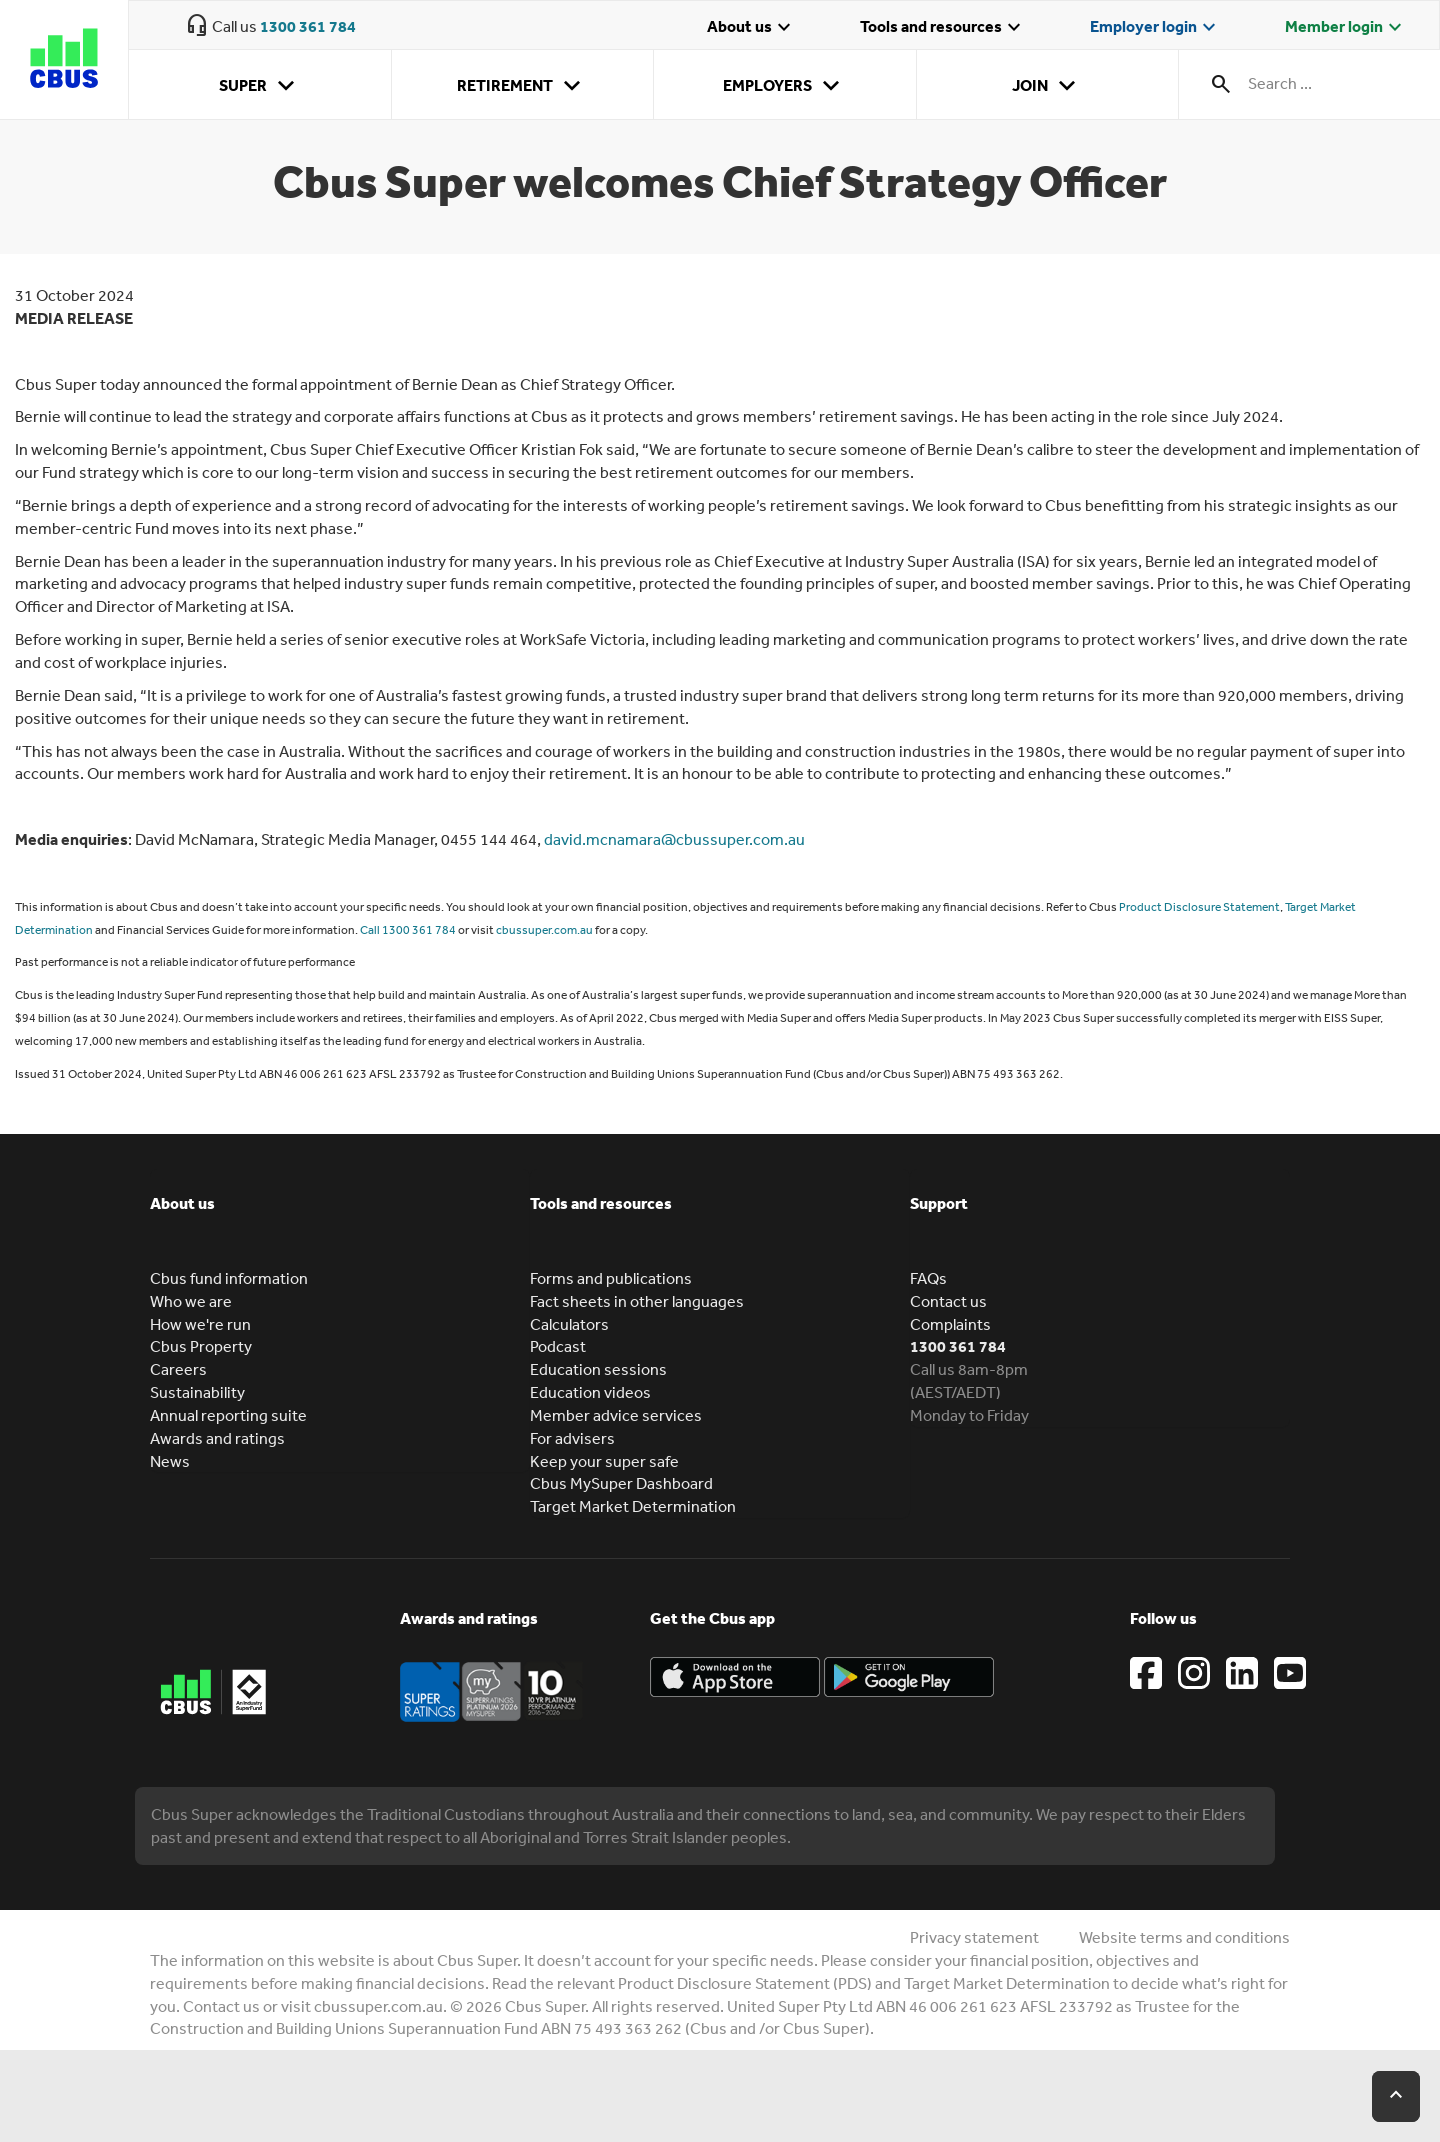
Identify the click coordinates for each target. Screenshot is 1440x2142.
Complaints (950, 1324)
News (170, 1461)
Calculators (569, 1324)
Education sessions (598, 1369)
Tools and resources (943, 28)
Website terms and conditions (1184, 1937)
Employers (785, 86)
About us (751, 28)
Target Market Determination (633, 1506)
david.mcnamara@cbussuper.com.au (674, 839)
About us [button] (182, 1203)
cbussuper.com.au (544, 930)
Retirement (522, 86)
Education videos (590, 1392)
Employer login (1155, 28)
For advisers (572, 1438)
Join (1047, 86)
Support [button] (939, 1203)
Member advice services (616, 1415)
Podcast (558, 1346)
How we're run (200, 1324)
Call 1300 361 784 (408, 930)
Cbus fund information (229, 1278)
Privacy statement (974, 1937)
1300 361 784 (308, 26)
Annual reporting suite (228, 1415)
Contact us (948, 1301)
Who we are (191, 1301)
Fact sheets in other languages (637, 1301)
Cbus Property (201, 1346)
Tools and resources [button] (601, 1203)
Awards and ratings (217, 1438)
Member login (1346, 28)
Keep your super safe (604, 1461)
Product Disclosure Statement (1199, 907)
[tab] (340, 1218)
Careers (178, 1369)
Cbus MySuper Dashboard (621, 1483)
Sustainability (197, 1392)
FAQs (928, 1278)
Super (260, 86)
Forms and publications (611, 1278)
